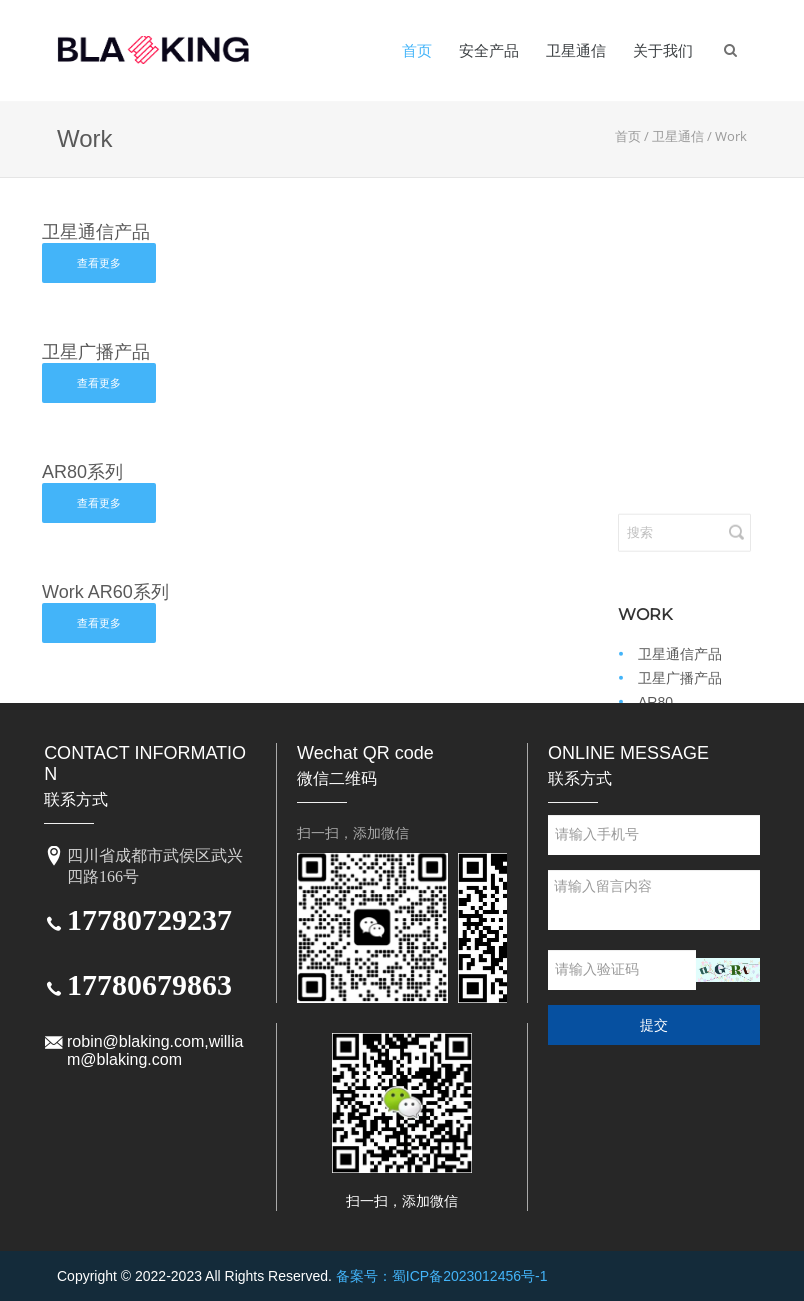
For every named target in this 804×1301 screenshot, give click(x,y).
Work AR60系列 (105, 592)
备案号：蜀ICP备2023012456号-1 (442, 1276)
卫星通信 (576, 50)
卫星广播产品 (96, 352)
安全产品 (489, 50)
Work (731, 136)
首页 (417, 50)
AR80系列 (82, 472)
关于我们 (663, 50)
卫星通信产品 (96, 232)
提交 (654, 1025)
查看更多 (99, 263)
